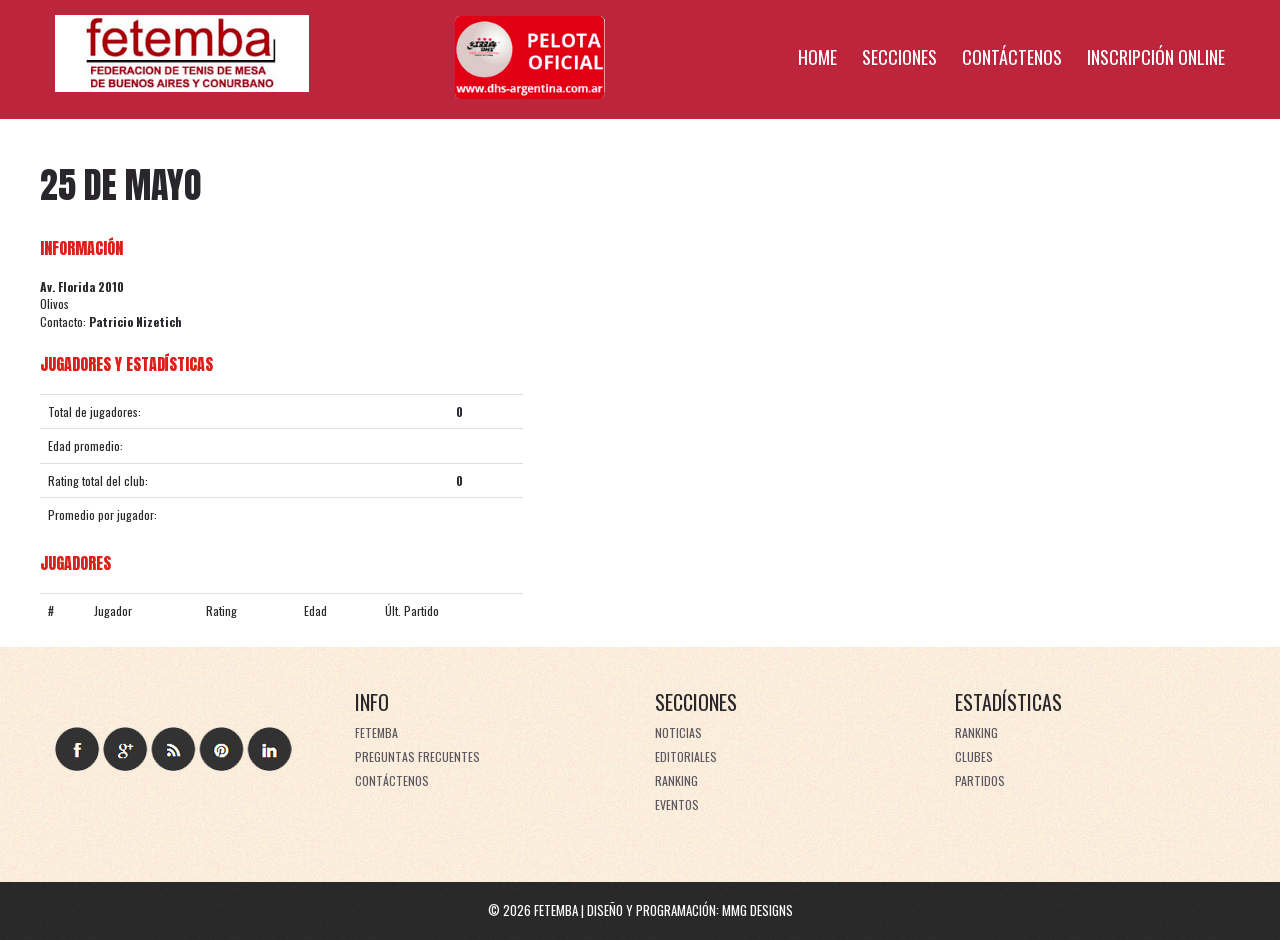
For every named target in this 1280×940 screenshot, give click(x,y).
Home (817, 57)
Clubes (974, 756)
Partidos (980, 780)
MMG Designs (757, 910)
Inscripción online (1156, 57)
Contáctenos (1012, 57)
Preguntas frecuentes (417, 756)
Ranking (676, 780)
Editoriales (686, 756)
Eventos (677, 804)
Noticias (678, 732)
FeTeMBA (376, 732)
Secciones (899, 57)
